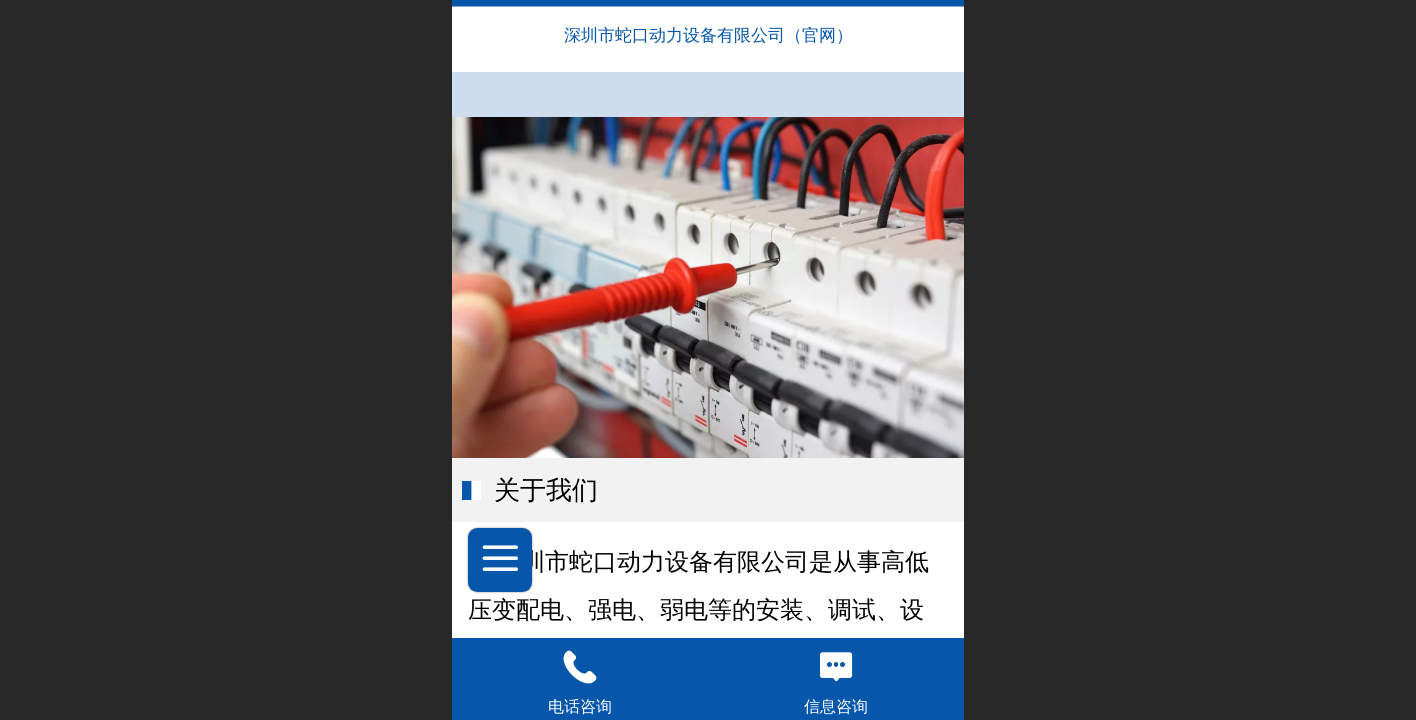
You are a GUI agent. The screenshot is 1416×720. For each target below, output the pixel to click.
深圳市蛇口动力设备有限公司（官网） (708, 35)
